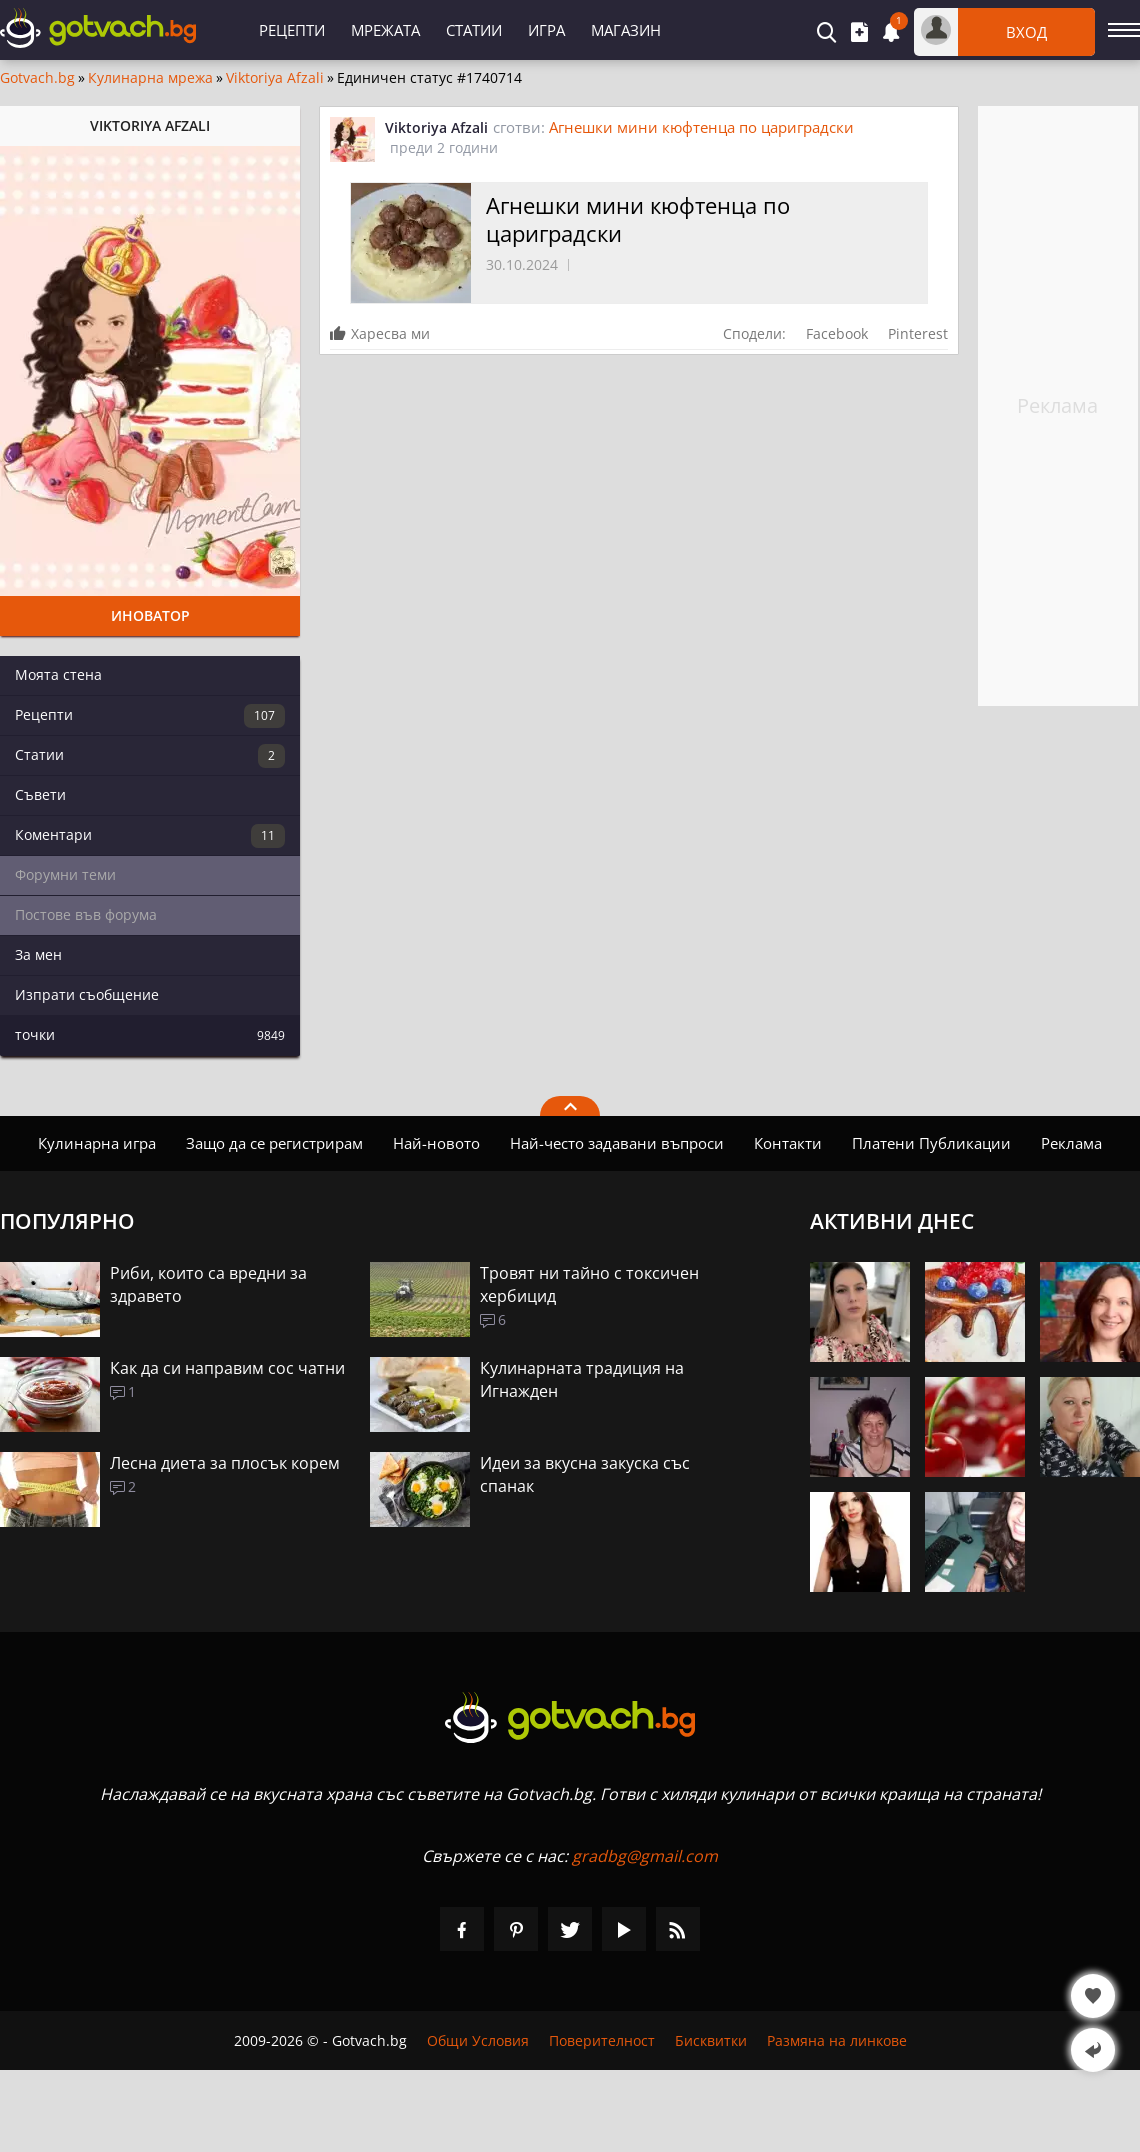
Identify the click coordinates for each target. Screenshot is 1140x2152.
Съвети (40, 794)
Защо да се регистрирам (274, 1143)
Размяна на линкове (837, 2040)
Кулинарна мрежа (150, 78)
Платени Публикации (931, 1143)
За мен (38, 954)
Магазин (626, 30)
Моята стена (58, 674)
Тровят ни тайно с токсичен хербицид (589, 1284)
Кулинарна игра (97, 1143)
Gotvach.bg (37, 78)
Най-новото (436, 1143)
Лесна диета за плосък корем (225, 1463)
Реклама (1071, 1143)
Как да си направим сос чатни (227, 1368)
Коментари (150, 836)
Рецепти (292, 30)
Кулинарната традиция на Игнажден (582, 1379)
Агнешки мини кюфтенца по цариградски (701, 127)
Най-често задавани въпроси (617, 1143)
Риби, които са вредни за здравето (208, 1284)
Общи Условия (478, 2040)
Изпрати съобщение (87, 994)
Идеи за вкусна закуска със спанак (585, 1474)
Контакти (788, 1143)
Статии (474, 30)
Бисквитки (711, 2040)
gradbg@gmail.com (645, 1856)
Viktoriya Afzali (275, 78)
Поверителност (602, 2040)
